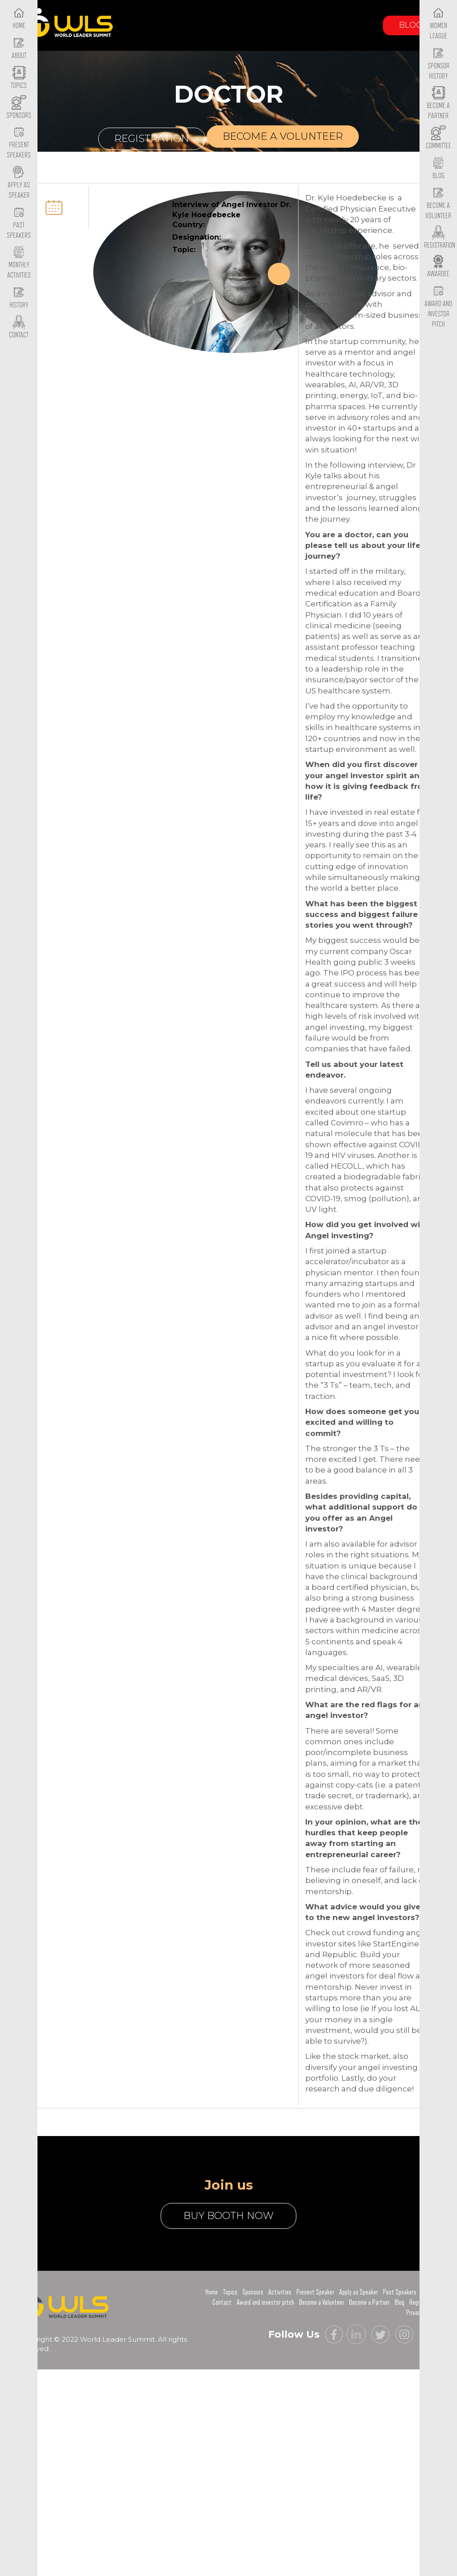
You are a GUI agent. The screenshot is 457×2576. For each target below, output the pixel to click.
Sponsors (252, 2292)
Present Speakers (19, 143)
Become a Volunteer (438, 203)
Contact (222, 2302)
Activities (279, 2292)
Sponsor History (438, 64)
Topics (230, 2292)
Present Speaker (315, 2292)
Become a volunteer (283, 136)
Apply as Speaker (19, 183)
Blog (410, 25)
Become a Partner (438, 104)
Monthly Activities (19, 263)
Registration (151, 139)
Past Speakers (19, 223)
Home (211, 2292)
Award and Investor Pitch (438, 307)
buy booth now (228, 2216)
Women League (438, 24)
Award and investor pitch (265, 2302)
